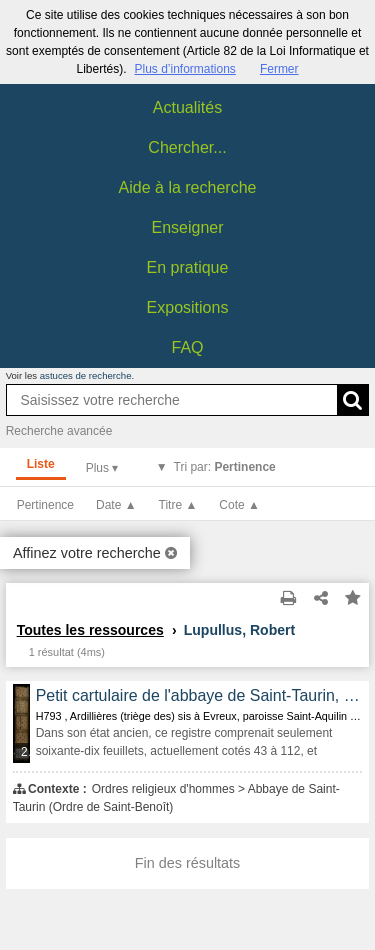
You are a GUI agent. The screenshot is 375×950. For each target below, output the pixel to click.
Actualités (187, 107)
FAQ (187, 347)
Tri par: (225, 467)
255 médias (26, 752)
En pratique (188, 267)
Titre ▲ (178, 505)
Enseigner (187, 227)
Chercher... (187, 147)
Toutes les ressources (90, 630)
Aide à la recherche (188, 187)
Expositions (188, 307)
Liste (41, 464)
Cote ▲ (239, 505)
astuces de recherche (86, 375)
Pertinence (45, 505)
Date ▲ (116, 505)
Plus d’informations (184, 69)
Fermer (279, 69)
